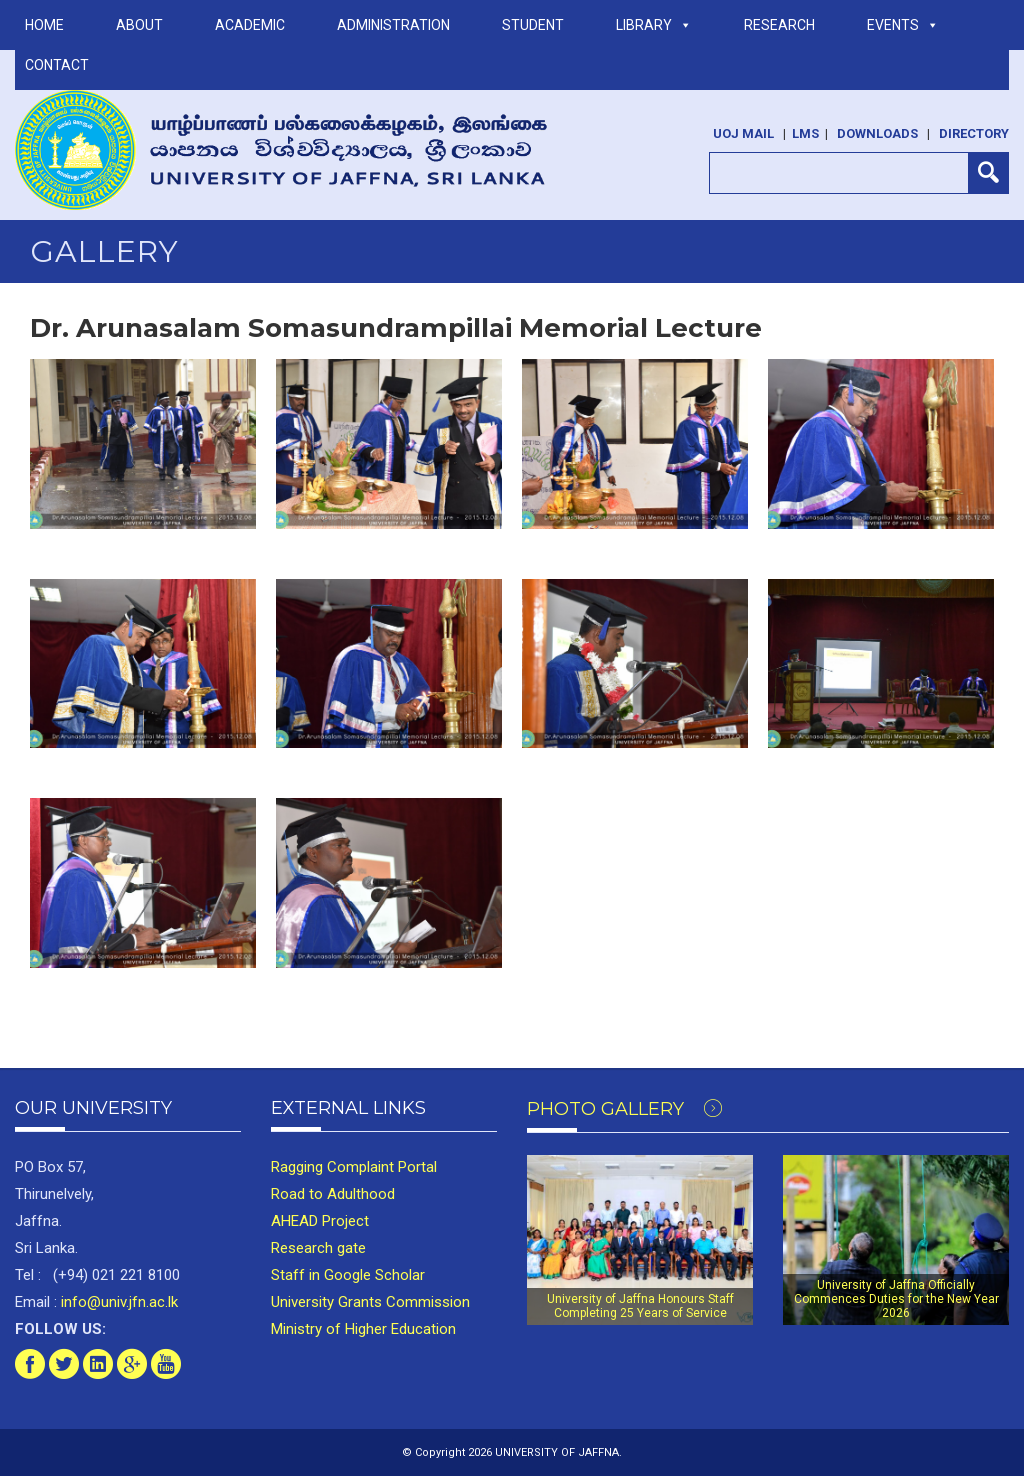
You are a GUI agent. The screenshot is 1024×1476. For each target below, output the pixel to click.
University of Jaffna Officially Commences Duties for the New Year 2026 (896, 1299)
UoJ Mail (743, 133)
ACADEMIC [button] (250, 25)
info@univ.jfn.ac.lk (117, 1302)
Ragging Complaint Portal (354, 1167)
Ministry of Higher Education (363, 1329)
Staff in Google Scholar (348, 1275)
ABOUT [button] (139, 25)
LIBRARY (654, 25)
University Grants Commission (370, 1302)
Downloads (877, 133)
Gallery (104, 251)
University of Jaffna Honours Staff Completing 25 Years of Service (640, 1306)
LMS (805, 133)
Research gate (318, 1248)
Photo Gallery (624, 1109)
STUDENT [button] (533, 25)
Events (903, 25)
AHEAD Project (320, 1221)
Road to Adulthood (333, 1194)
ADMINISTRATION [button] (393, 25)
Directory (974, 133)
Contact (57, 65)
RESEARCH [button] (779, 25)
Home (44, 25)
